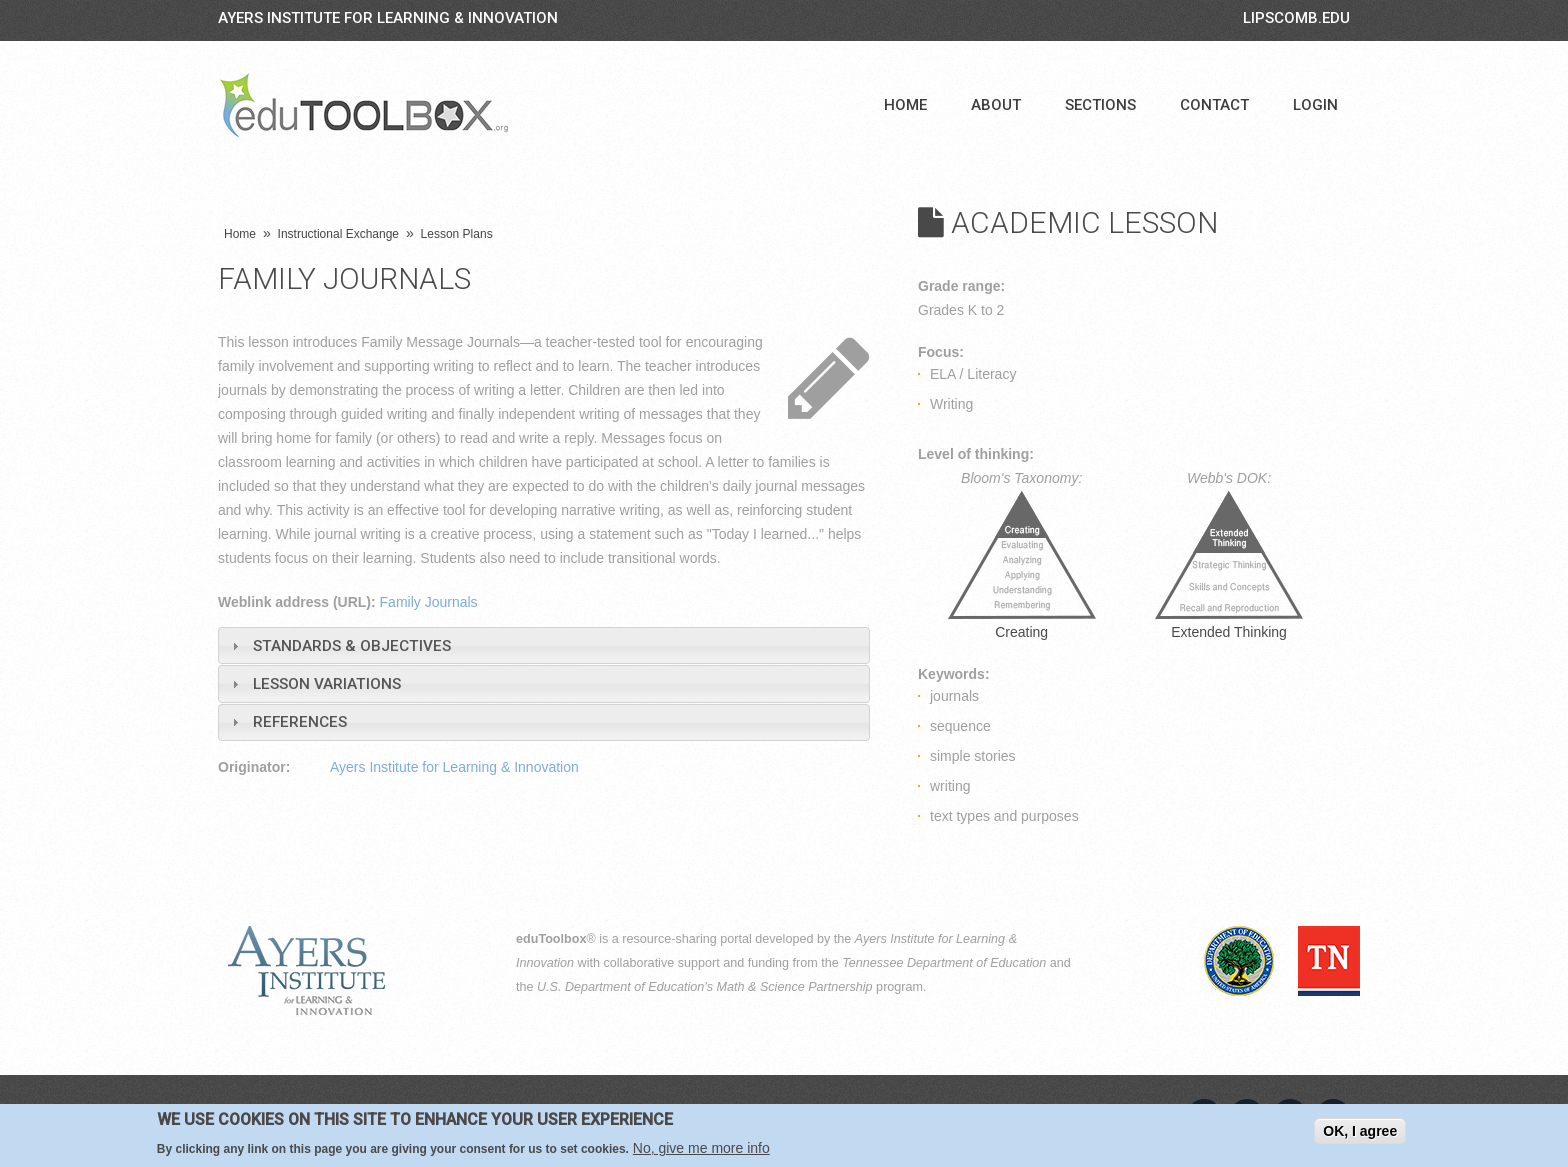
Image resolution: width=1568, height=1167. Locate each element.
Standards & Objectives (352, 646)
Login (1315, 105)
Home (905, 105)
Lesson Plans (457, 234)
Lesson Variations (327, 684)
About (996, 105)
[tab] (544, 645)
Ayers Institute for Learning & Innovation (388, 18)
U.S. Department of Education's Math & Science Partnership (705, 987)
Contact (1214, 105)
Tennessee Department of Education (944, 963)
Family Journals (429, 602)
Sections (1100, 105)
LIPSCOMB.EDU (1296, 18)
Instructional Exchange (338, 234)
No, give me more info (701, 1148)
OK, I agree (1360, 1131)
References (300, 722)
